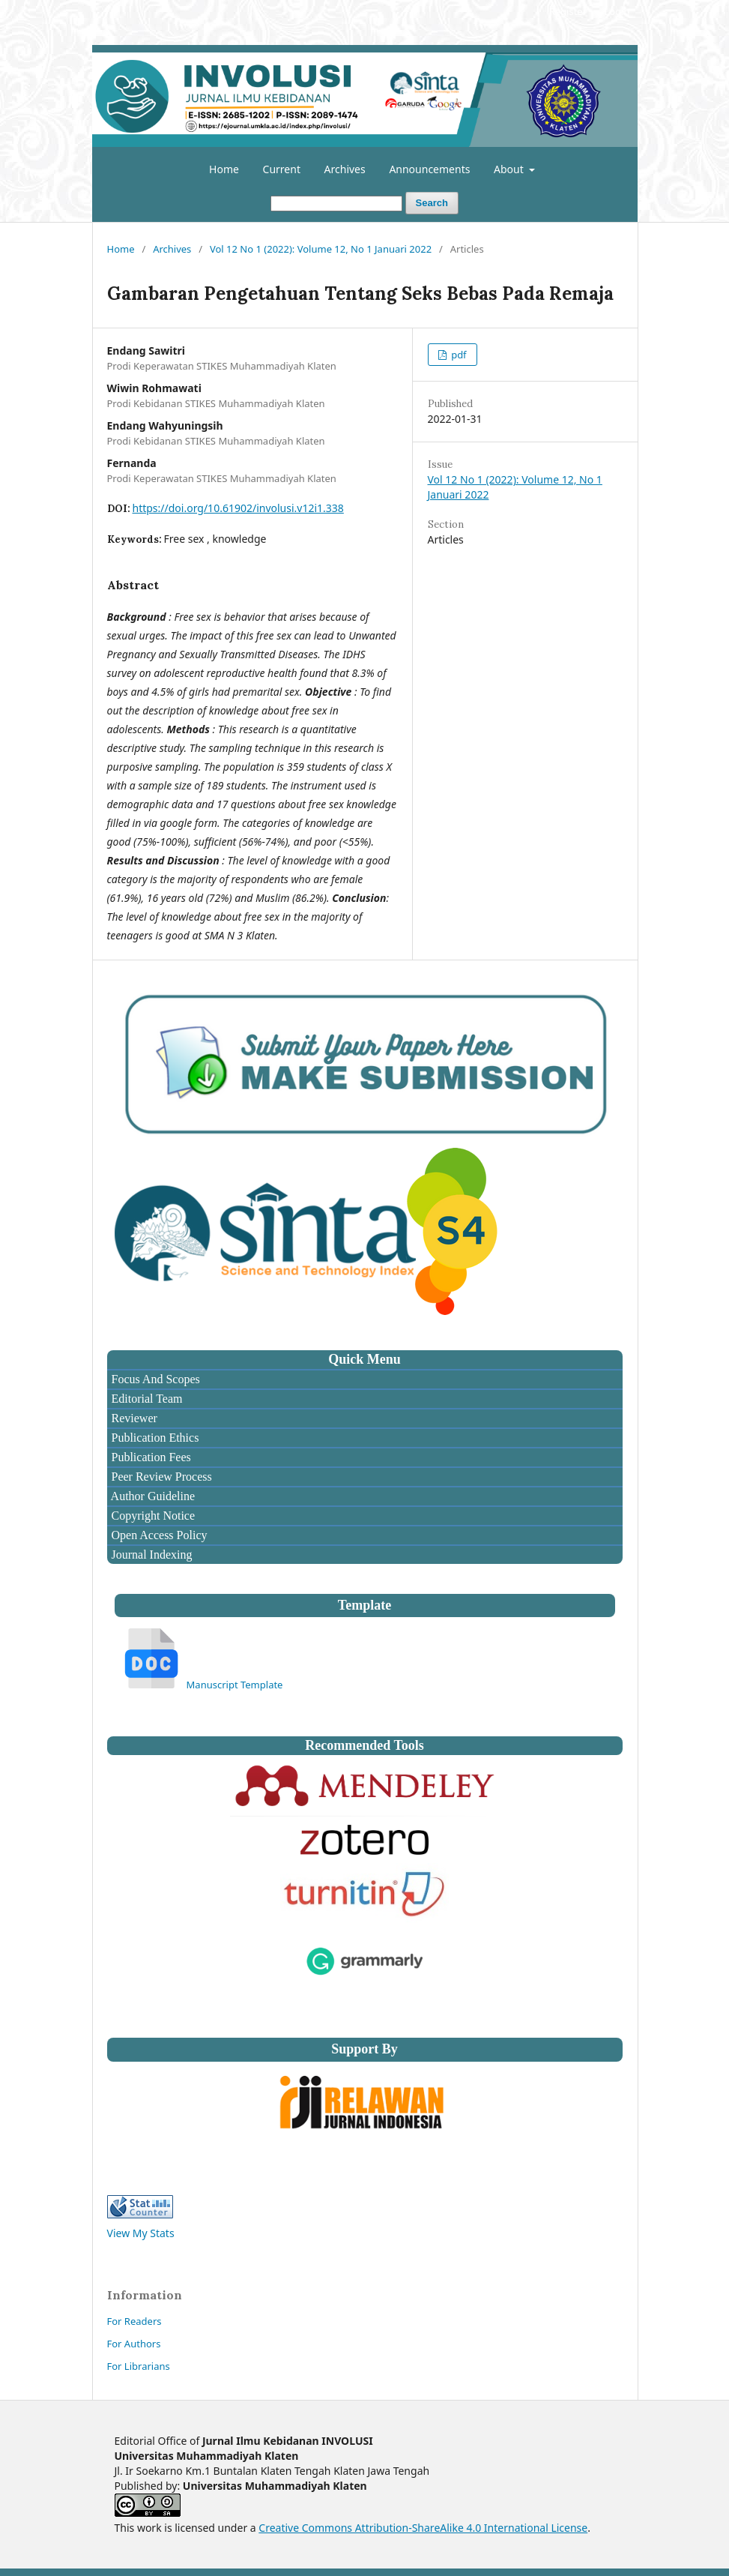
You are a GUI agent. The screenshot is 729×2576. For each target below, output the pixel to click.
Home (224, 169)
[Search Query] (336, 203)
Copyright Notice (152, 1515)
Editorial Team (146, 1398)
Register (568, 11)
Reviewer (133, 1418)
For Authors (134, 2343)
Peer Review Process (160, 1476)
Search (432, 202)
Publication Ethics (154, 1437)
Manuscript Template (235, 1684)
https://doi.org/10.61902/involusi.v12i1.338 (238, 508)
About (510, 169)
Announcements (429, 169)
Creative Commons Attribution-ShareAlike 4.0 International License (422, 2528)
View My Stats (141, 2233)
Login (616, 11)
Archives (345, 169)
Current (281, 169)
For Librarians (138, 2366)
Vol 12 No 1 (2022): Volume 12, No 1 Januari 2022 (321, 249)
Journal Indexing (151, 1554)
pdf (458, 354)
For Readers (134, 2321)
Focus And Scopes (154, 1379)
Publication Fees (150, 1457)
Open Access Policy (158, 1535)
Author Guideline (152, 1496)
